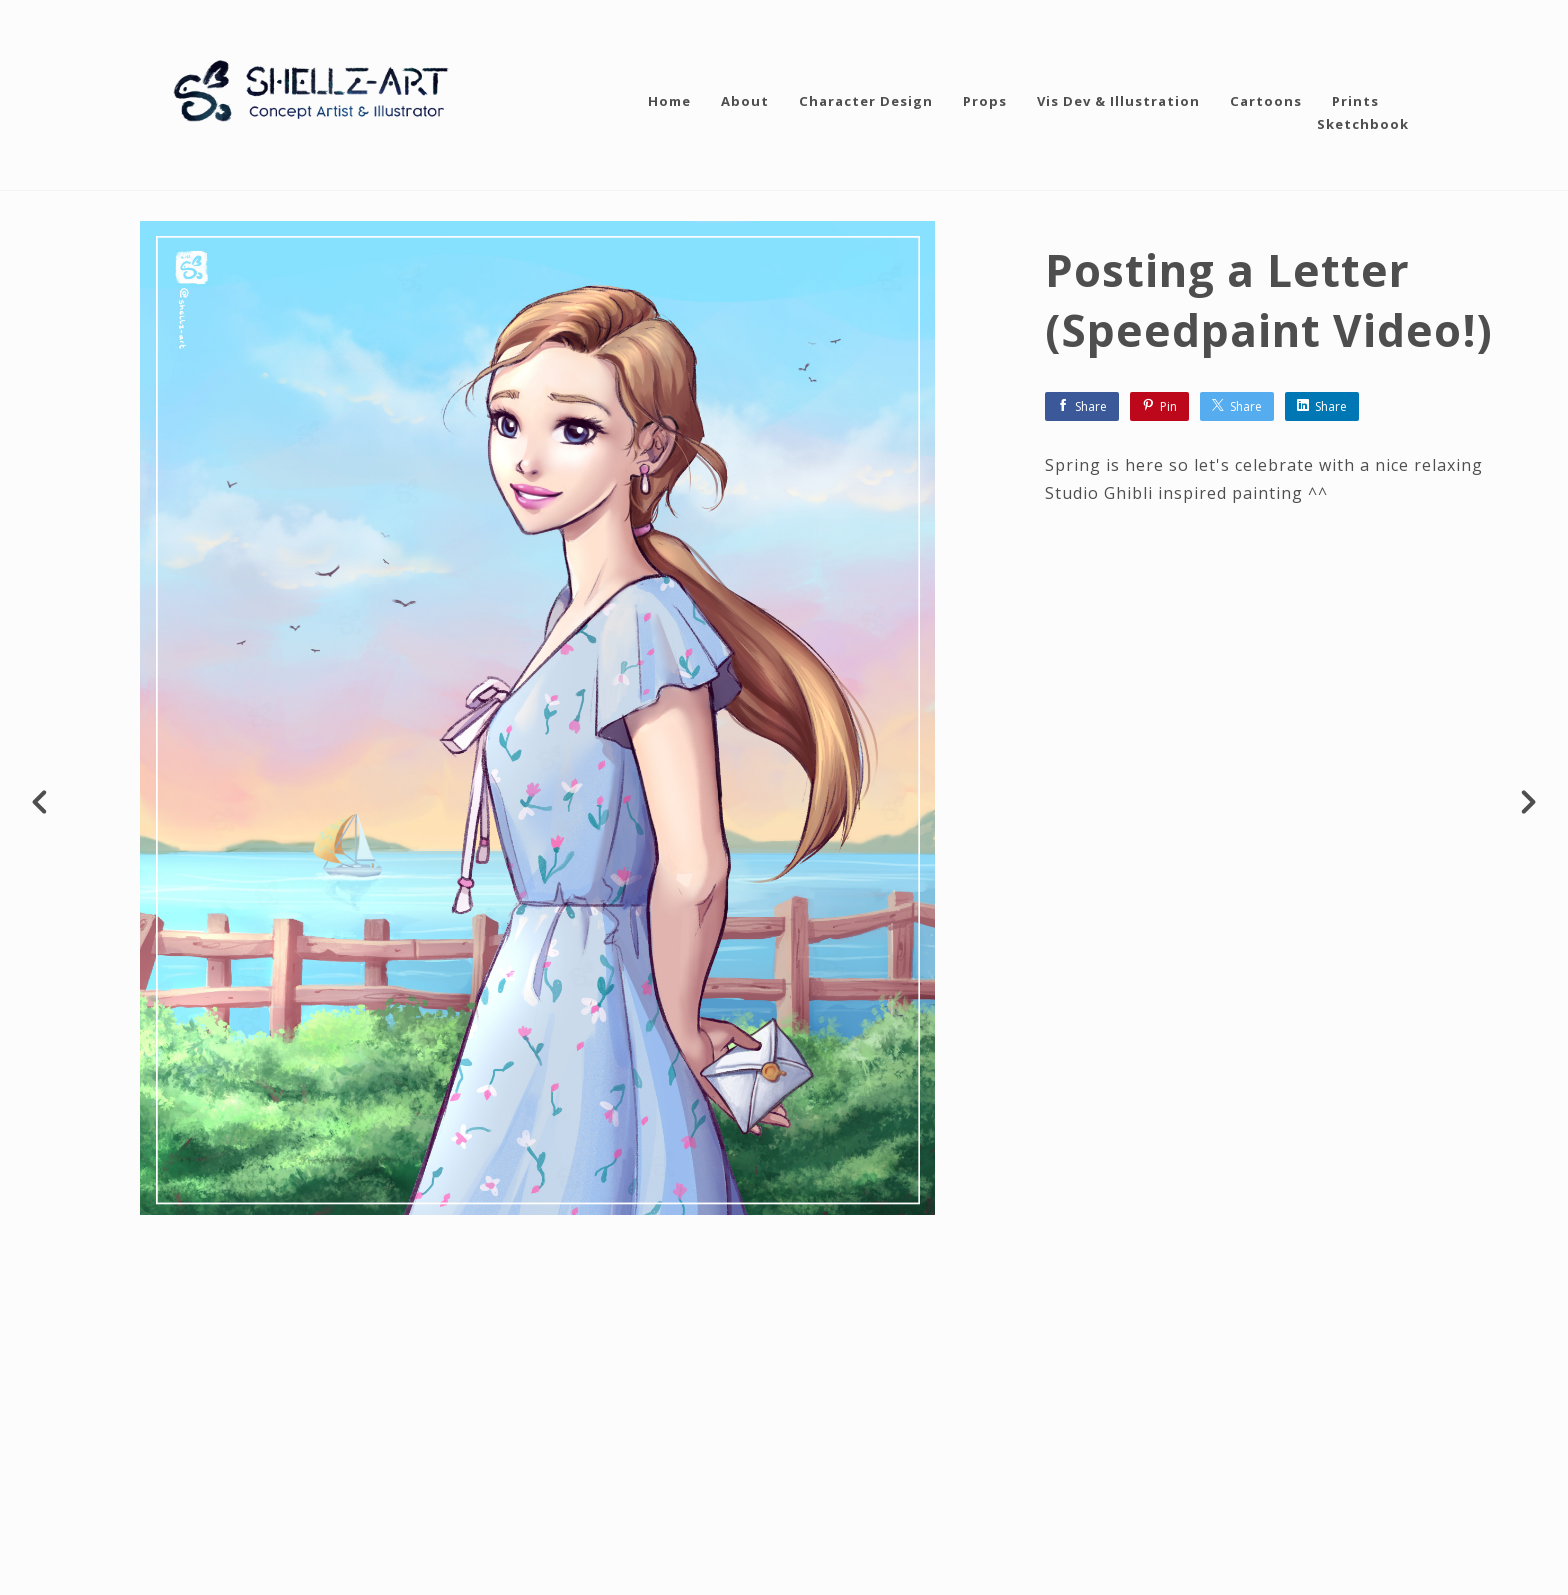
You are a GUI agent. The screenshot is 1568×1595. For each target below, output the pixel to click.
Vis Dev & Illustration (1118, 101)
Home (669, 101)
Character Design (866, 101)
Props (985, 101)
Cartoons (1266, 101)
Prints (1355, 101)
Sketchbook (1363, 124)
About (745, 101)
